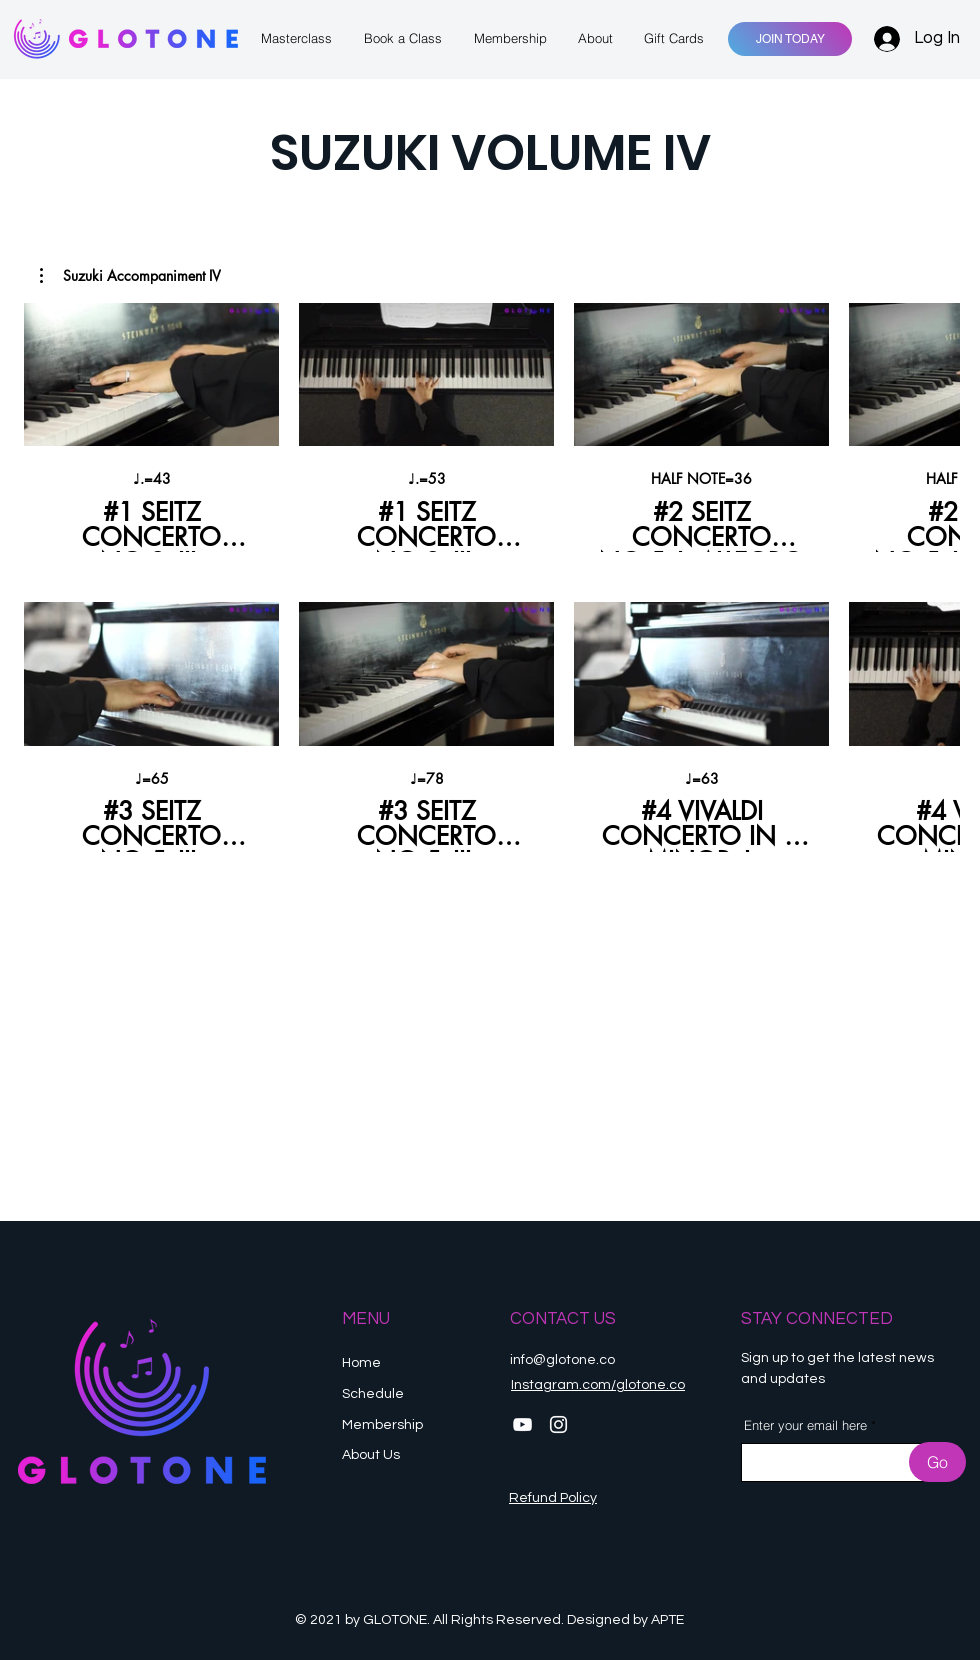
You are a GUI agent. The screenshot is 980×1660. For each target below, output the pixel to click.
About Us (371, 1455)
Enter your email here (805, 1425)
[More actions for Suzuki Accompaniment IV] (130, 276)
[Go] (937, 1462)
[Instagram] (558, 1424)
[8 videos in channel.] (490, 577)
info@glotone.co (562, 1360)
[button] (130, 276)
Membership (384, 1425)
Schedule (374, 1394)
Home (361, 1363)
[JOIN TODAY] (790, 39)
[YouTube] (522, 1424)
